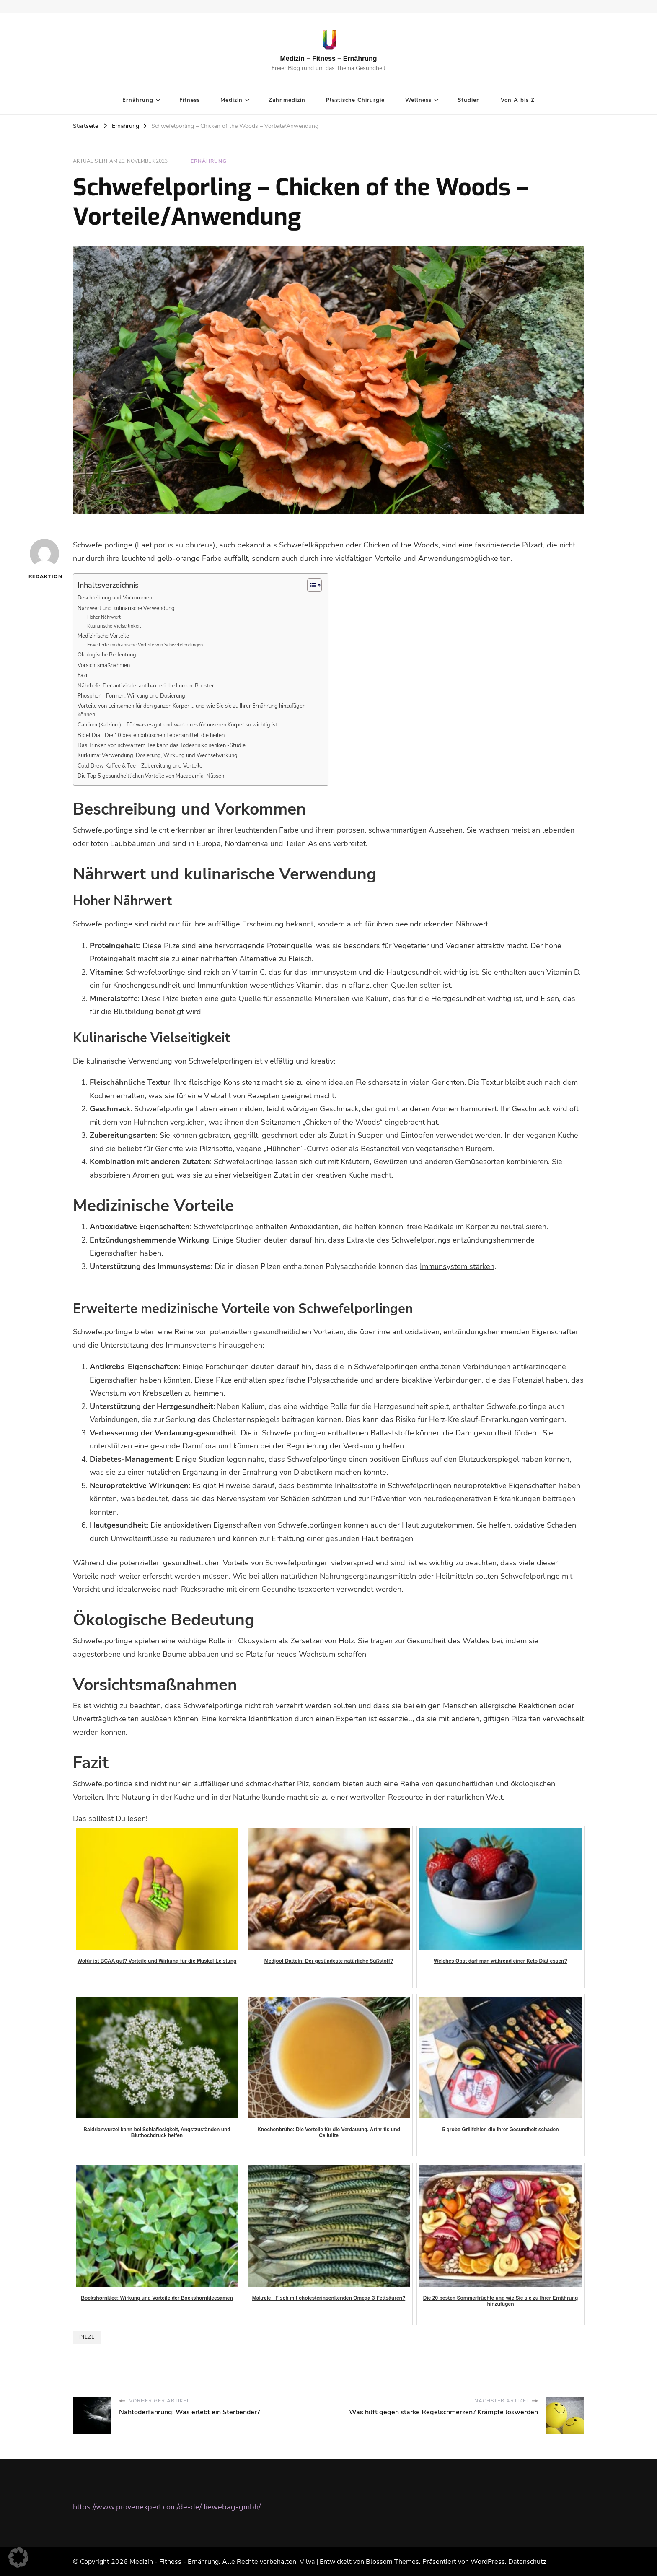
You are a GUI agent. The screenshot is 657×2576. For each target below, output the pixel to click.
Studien (469, 100)
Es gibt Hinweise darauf (233, 1486)
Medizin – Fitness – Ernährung (328, 58)
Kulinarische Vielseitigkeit (114, 626)
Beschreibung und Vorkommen (115, 598)
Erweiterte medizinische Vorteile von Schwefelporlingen (145, 645)
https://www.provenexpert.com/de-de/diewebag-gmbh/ (167, 2507)
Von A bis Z (518, 100)
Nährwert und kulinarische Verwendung (126, 608)
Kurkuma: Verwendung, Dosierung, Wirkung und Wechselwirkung (158, 755)
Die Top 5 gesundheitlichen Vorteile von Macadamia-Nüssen (151, 776)
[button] (18, 2557)
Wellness (418, 100)
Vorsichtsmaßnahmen (104, 665)
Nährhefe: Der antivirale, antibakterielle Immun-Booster (146, 686)
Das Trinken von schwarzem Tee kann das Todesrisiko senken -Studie (162, 745)
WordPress (488, 2561)
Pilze (87, 2337)
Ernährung (137, 100)
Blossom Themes (392, 2561)
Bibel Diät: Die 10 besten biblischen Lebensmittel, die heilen (151, 735)
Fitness (189, 100)
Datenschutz (527, 2561)
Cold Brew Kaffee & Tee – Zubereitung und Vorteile (140, 766)
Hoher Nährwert (104, 617)
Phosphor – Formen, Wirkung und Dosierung (131, 696)
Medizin (231, 100)
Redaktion (44, 559)
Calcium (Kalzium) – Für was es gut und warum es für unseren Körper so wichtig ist (177, 725)
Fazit (83, 675)
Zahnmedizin (287, 100)
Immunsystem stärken (457, 1266)
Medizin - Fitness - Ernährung (174, 2561)
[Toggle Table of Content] (310, 585)
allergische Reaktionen (517, 1706)
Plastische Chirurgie (355, 100)
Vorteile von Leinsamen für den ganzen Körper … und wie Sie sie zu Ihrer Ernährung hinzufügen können (191, 710)
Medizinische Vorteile (103, 636)
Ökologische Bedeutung (107, 655)
